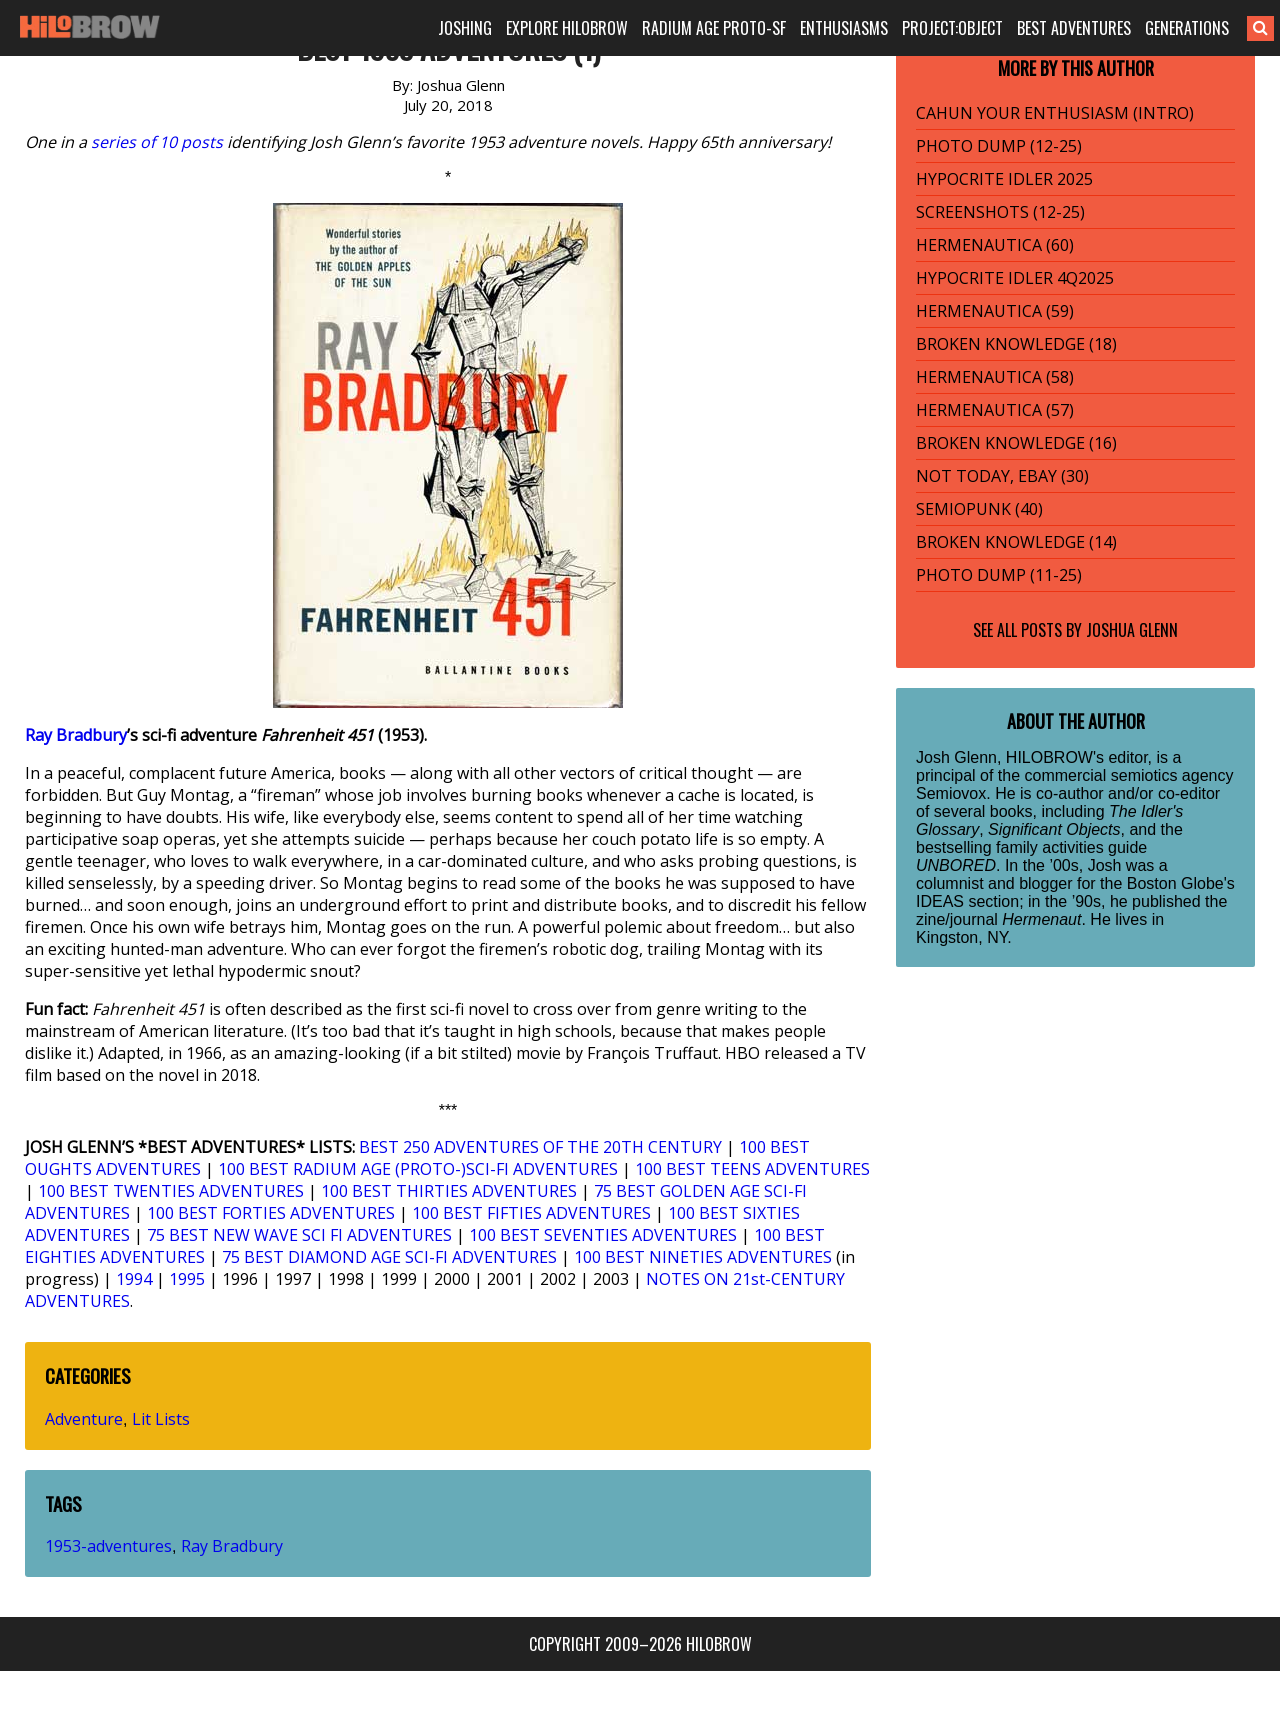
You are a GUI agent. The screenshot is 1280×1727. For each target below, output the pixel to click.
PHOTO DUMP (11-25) (999, 575)
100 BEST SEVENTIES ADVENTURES (603, 1235)
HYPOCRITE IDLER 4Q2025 (1015, 278)
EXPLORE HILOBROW (567, 28)
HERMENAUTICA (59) (995, 311)
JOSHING (465, 28)
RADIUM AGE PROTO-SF (714, 28)
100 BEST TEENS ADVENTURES (752, 1169)
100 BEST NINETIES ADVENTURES (703, 1257)
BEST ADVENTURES (1074, 28)
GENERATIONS (1187, 28)
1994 (134, 1279)
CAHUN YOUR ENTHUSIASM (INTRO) (1055, 113)
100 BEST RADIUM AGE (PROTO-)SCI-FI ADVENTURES (418, 1169)
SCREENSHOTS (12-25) (1000, 212)
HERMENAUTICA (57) (995, 410)
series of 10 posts (157, 142)
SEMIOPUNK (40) (979, 509)
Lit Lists (161, 1419)
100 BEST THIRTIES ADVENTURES (449, 1191)
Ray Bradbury (76, 735)
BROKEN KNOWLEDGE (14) (1016, 542)
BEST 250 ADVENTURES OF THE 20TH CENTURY (540, 1147)
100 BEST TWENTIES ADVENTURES (171, 1191)
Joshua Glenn (1132, 630)
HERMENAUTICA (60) (995, 245)
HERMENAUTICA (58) (995, 377)
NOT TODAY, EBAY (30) (1002, 476)
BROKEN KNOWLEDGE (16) (1016, 443)
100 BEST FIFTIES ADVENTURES (531, 1213)
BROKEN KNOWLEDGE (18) (1016, 344)
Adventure (84, 1419)
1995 (187, 1279)
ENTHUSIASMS (844, 28)
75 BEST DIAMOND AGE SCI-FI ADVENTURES (389, 1257)
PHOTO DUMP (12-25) (999, 146)
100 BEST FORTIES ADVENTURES (271, 1213)
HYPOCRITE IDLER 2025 (1004, 179)
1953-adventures (108, 1546)
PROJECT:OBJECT (952, 28)
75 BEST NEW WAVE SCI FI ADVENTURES (299, 1235)
